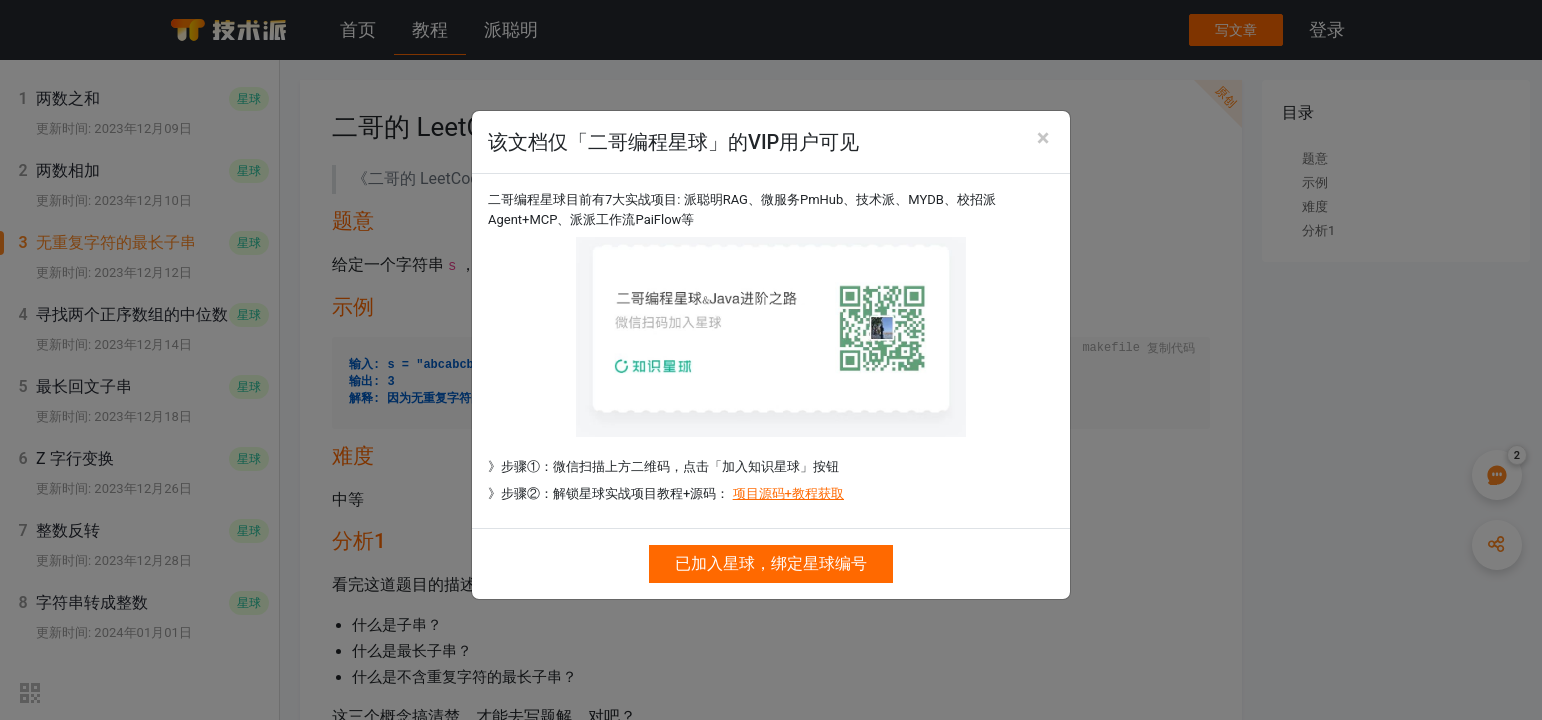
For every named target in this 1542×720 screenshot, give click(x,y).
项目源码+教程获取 (788, 493)
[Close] (1043, 138)
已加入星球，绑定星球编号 (771, 563)
